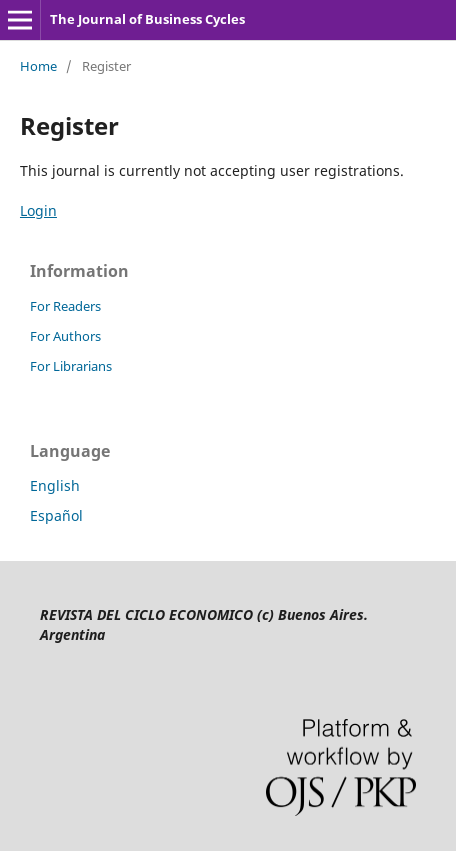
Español (56, 515)
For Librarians (71, 366)
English (55, 485)
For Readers (65, 306)
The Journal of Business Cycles (147, 19)
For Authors (65, 336)
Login (38, 210)
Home (38, 66)
